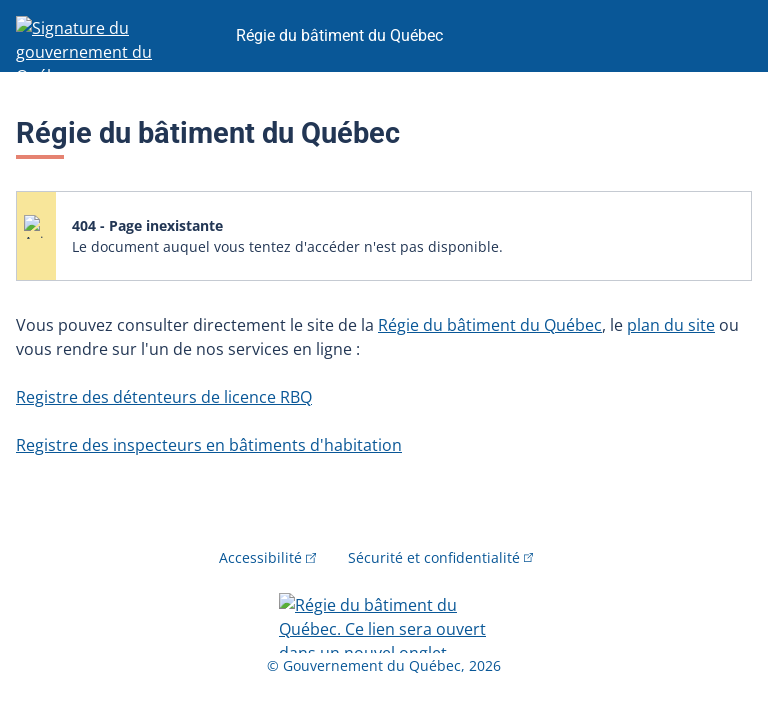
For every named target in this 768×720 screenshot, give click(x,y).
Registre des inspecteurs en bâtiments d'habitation (209, 445)
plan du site (671, 325)
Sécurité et (441, 557)
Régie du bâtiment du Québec (490, 325)
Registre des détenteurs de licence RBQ (164, 397)
